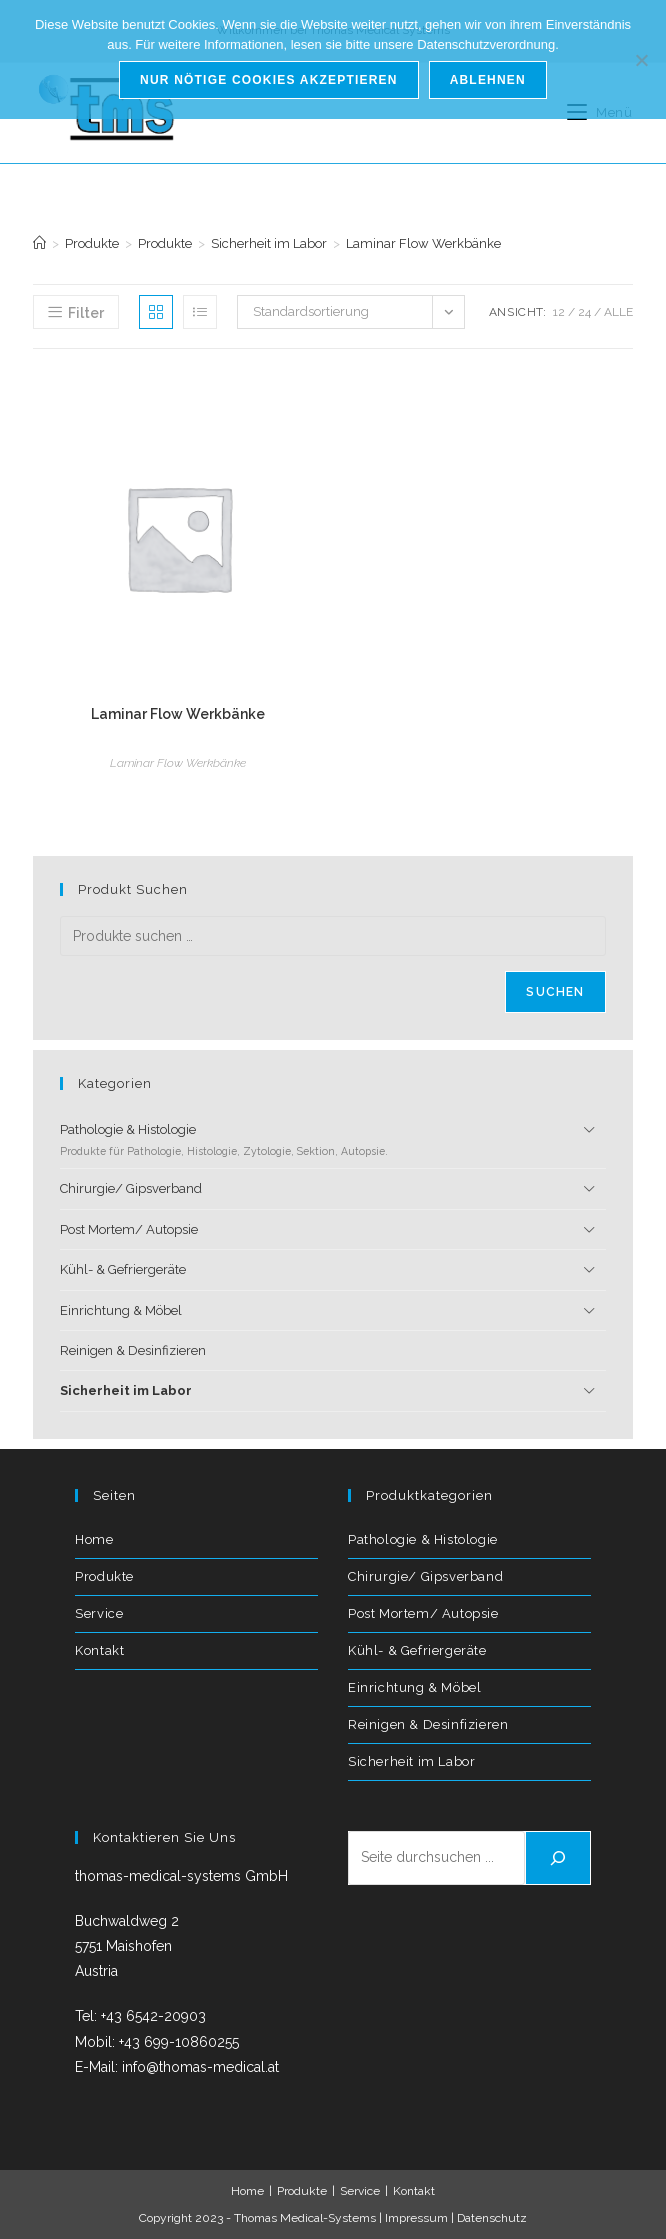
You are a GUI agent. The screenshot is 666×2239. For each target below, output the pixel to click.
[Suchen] (558, 1858)
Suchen (555, 992)
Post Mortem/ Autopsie (129, 1229)
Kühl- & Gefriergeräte (123, 1269)
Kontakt (99, 1650)
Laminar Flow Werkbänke (423, 243)
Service (99, 1613)
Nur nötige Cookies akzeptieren (269, 80)
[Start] (39, 243)
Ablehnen (488, 80)
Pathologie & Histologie (312, 1141)
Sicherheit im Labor (126, 1390)
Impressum (416, 2218)
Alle (618, 312)
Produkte (104, 1576)
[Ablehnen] (641, 60)
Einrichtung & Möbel (121, 1310)
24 (584, 312)
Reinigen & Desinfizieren (133, 1350)
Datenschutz (492, 2218)
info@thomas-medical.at (200, 2067)
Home (94, 1539)
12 (559, 312)
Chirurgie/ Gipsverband (131, 1188)
